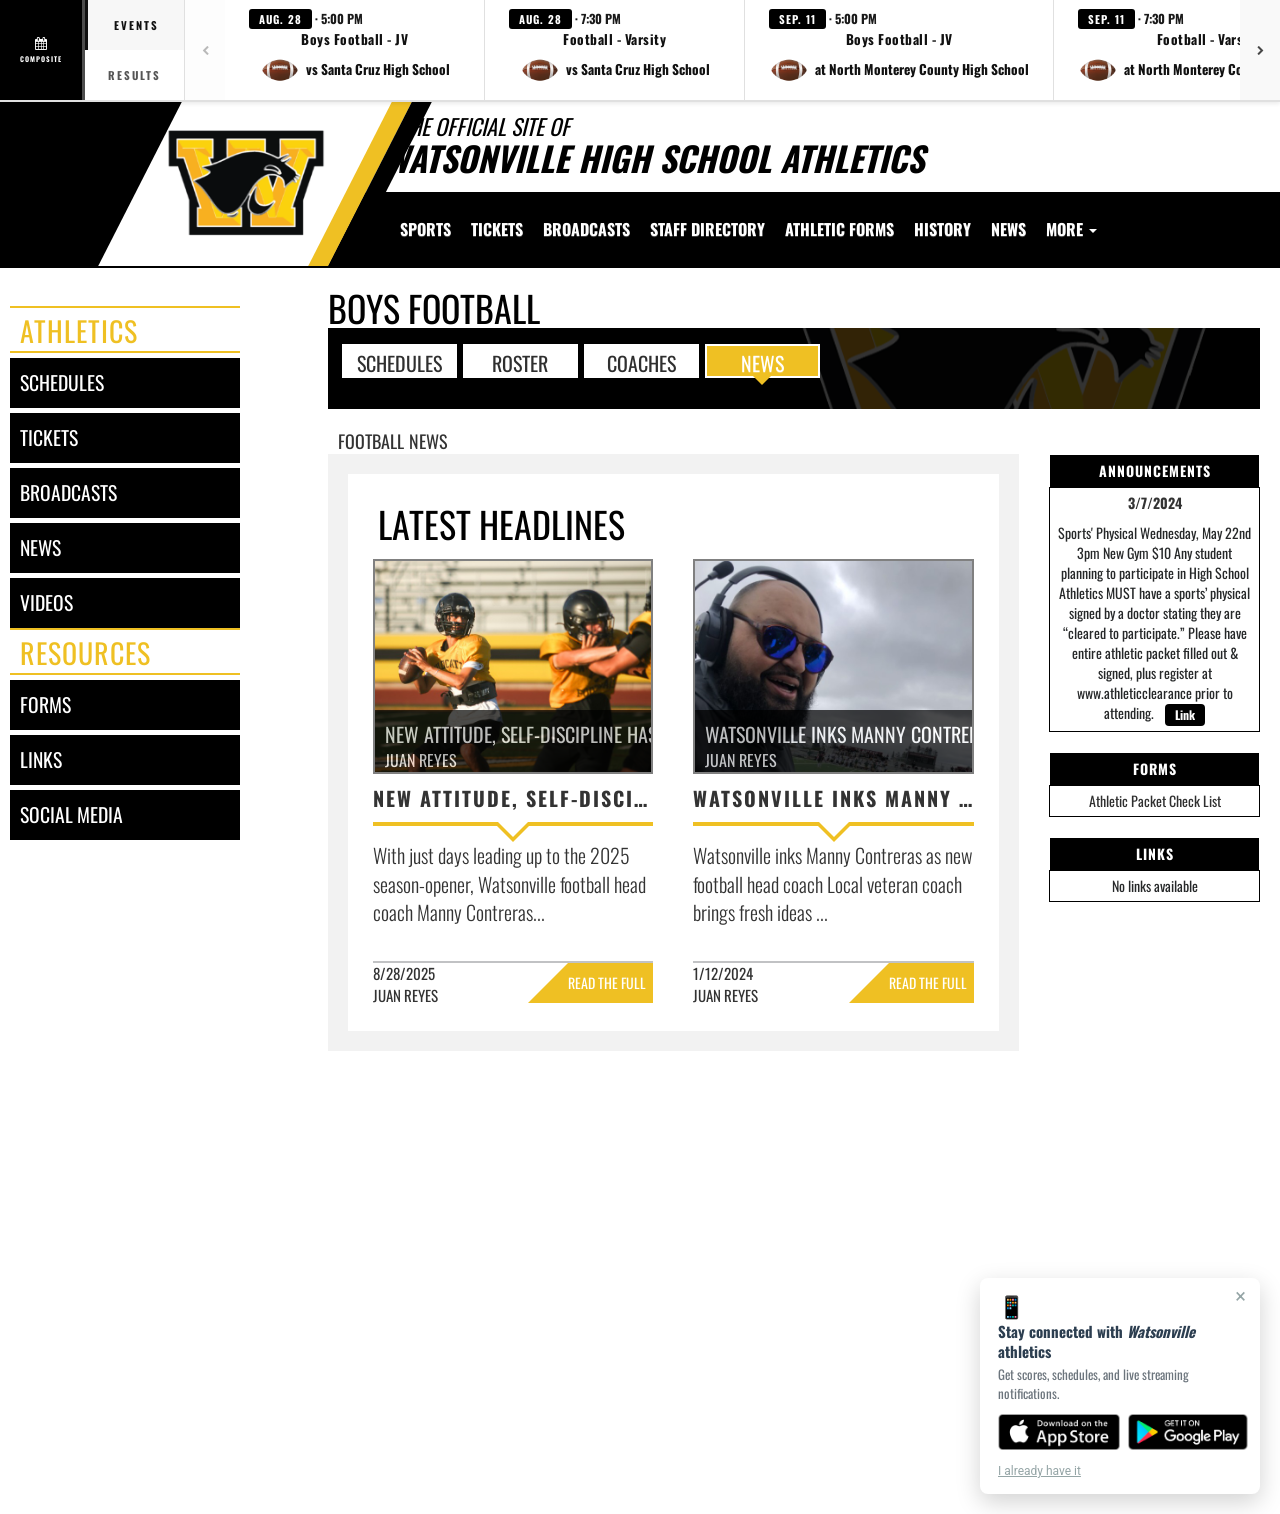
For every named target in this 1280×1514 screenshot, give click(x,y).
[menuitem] (497, 229)
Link (1185, 714)
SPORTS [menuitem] (425, 229)
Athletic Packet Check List (1155, 800)
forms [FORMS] (45, 704)
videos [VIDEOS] (46, 602)
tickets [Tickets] (49, 437)
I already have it (1039, 1471)
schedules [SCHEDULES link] (62, 382)
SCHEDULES (399, 362)
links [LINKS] (41, 759)
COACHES (641, 362)
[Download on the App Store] (1059, 1432)
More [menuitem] (1071, 229)
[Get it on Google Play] (1188, 1432)
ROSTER (520, 362)
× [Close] (1240, 1296)
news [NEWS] (40, 547)
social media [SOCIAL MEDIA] (71, 814)
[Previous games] (205, 50)
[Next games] (1260, 50)
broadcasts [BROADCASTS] (68, 492)
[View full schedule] (42, 50)
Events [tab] (136, 25)
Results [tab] (134, 75)
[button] (355, 50)
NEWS (762, 362)
